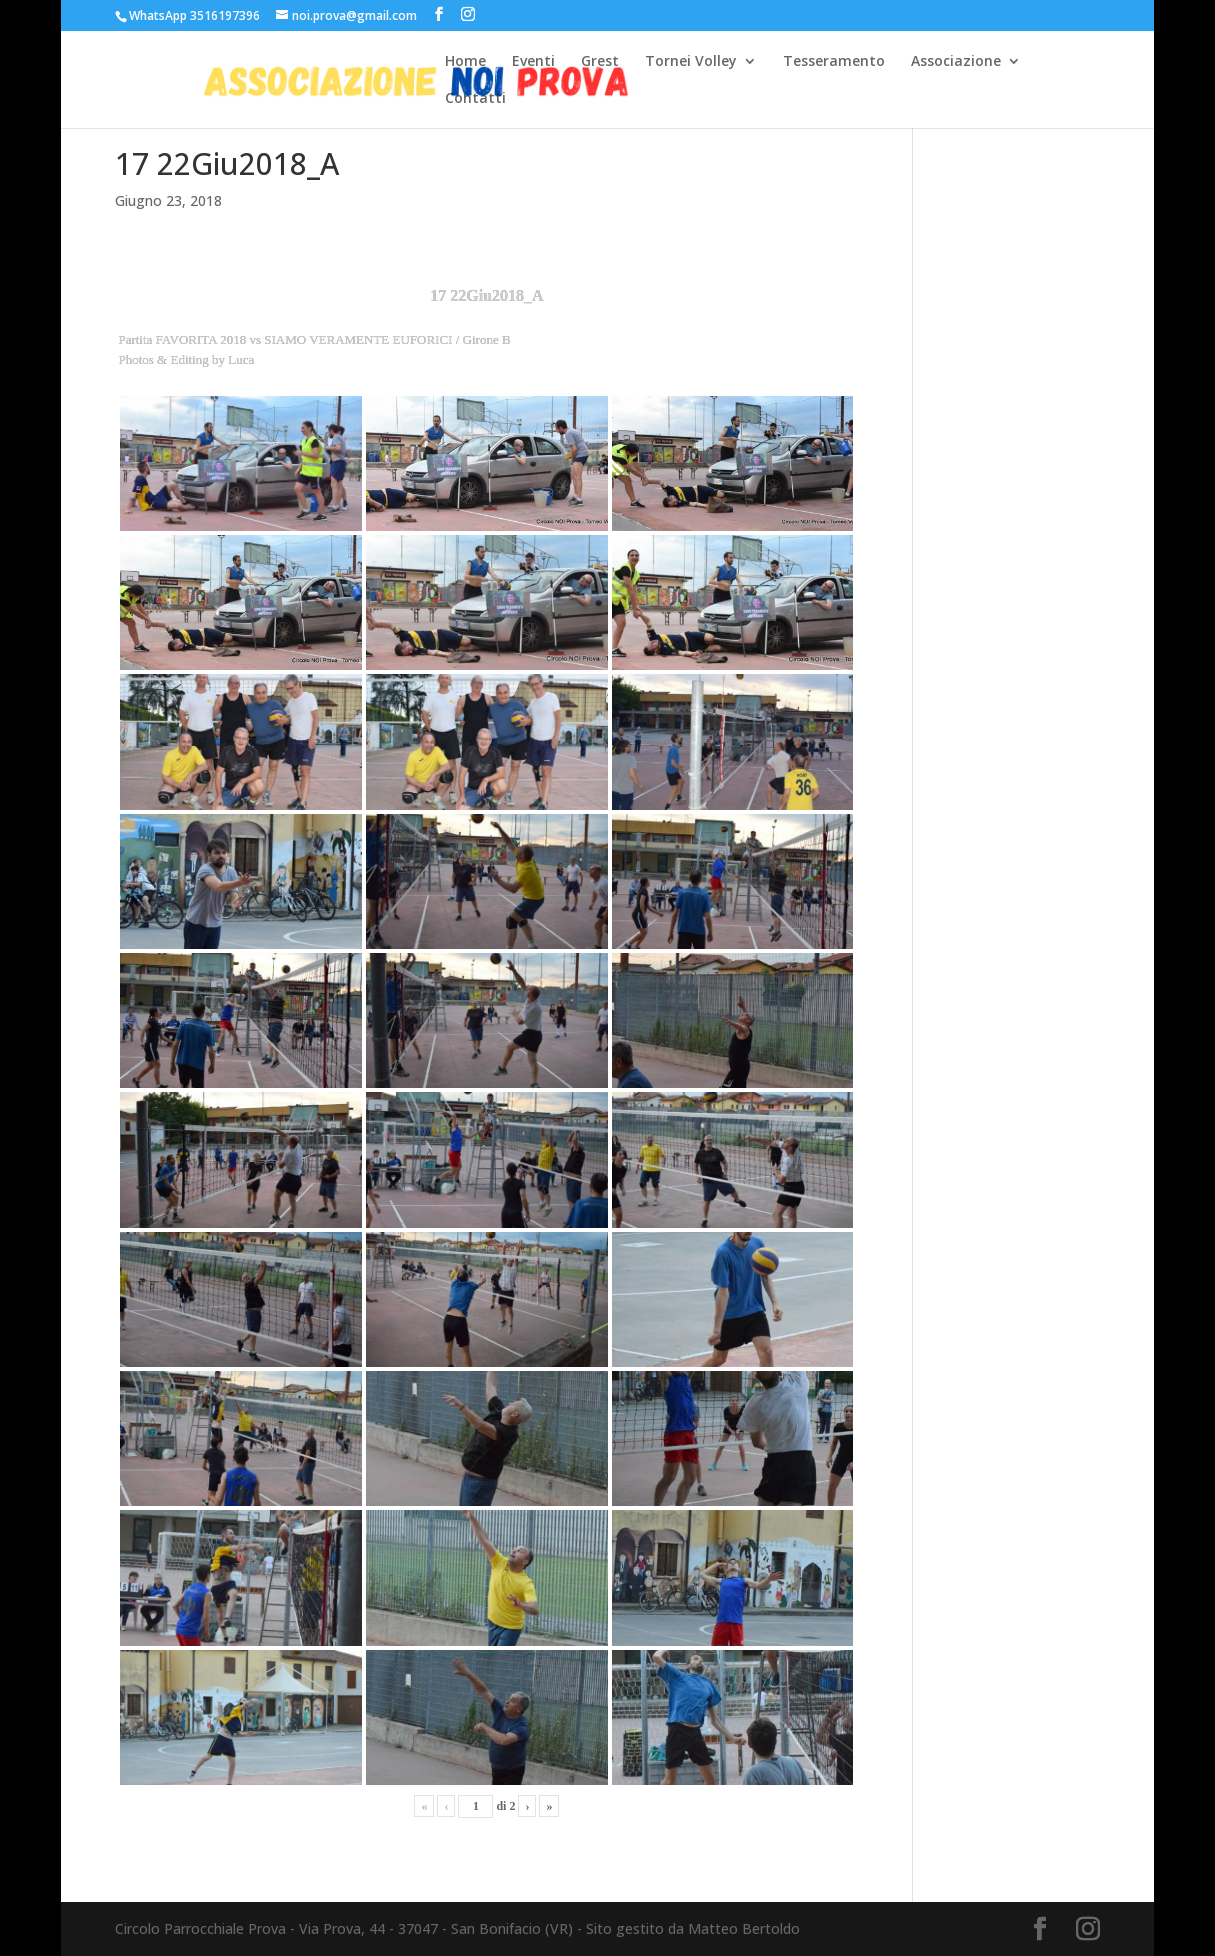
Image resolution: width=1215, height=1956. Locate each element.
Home (465, 62)
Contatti (475, 99)
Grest (600, 62)
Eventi (533, 62)
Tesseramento (834, 62)
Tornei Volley (691, 62)
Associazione (956, 62)
